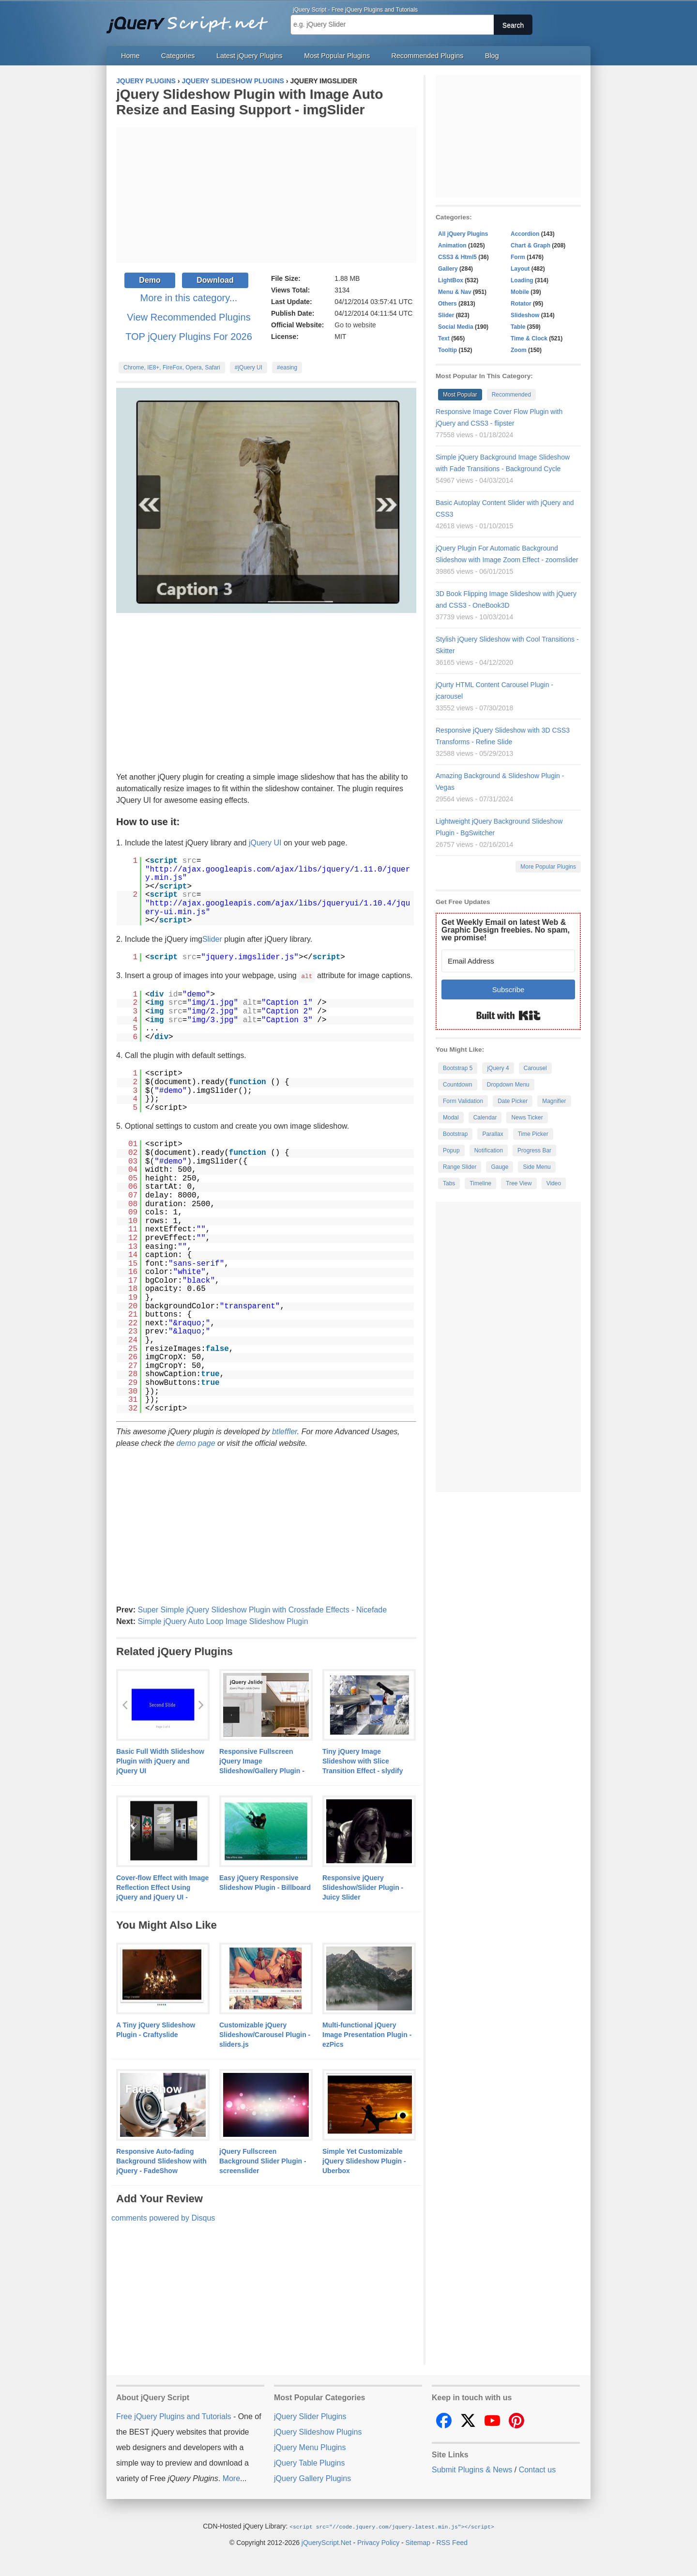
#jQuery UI (248, 367)
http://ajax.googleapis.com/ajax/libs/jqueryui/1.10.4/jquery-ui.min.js (277, 908)
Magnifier (554, 1101)
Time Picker (533, 1134)
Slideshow (525, 315)
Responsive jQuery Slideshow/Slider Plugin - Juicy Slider (362, 1887)
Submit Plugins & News (472, 2469)
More (231, 2478)
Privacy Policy (378, 2541)
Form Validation (463, 1101)
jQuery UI (265, 843)
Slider (212, 939)
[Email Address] (508, 961)
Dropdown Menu (508, 1084)
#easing (287, 367)
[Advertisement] (266, 195)
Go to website (355, 325)
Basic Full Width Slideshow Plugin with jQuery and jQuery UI (160, 1760)
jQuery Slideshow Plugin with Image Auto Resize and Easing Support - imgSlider (249, 102)
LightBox (450, 280)
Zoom (519, 350)
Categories (178, 56)
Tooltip (447, 350)
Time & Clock (529, 338)
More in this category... (189, 297)
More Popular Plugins (548, 866)
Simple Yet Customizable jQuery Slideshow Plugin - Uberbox (364, 2160)
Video (553, 1183)
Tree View (518, 1183)
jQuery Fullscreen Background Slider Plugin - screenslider (262, 2160)
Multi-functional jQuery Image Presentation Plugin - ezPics (366, 2034)
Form (518, 257)
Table (518, 326)
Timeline (480, 1183)
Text (444, 338)
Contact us (537, 2469)
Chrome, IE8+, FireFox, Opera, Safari (171, 367)
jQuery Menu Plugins (310, 2447)
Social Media (455, 326)
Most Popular (460, 394)
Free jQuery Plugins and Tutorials (191, 19)
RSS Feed (452, 2541)
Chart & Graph (530, 245)
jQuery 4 (498, 1068)
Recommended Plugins (428, 56)
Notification (488, 1150)
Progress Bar (534, 1150)
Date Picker (513, 1101)
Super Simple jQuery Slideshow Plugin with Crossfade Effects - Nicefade (262, 1609)
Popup (451, 1150)
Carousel (535, 1068)
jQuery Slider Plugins (310, 2416)
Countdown (457, 1084)
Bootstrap (455, 1134)
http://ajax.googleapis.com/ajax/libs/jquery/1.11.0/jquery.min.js (277, 874)
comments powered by (163, 2217)
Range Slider (459, 1167)
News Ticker (527, 1117)
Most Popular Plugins (337, 56)
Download (215, 280)
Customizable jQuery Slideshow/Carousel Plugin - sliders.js (264, 2034)
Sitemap (418, 2541)
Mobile (520, 292)
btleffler (284, 1431)
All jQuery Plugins (463, 233)
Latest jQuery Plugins (249, 56)
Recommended (511, 394)
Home (130, 56)
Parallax (492, 1134)
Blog (492, 56)
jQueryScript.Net (326, 2541)
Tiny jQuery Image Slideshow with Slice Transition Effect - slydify (362, 1760)
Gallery (448, 268)
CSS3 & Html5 (457, 257)
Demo (149, 280)
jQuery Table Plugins (309, 2462)
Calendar (485, 1117)
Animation (452, 245)
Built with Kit (508, 1015)
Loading (522, 280)
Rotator (521, 303)
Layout (520, 268)
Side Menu (536, 1167)
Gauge (499, 1167)
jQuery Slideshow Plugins (318, 2431)
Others (447, 303)
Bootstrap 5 (457, 1068)
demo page (196, 1443)
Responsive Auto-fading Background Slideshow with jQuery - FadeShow (161, 2160)
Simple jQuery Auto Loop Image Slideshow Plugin (222, 1621)
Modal (451, 1117)
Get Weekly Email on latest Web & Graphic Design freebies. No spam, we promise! (505, 930)
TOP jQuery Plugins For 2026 (188, 336)
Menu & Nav (454, 292)
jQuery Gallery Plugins (312, 2478)
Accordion (525, 233)
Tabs (449, 1183)
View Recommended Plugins (188, 317)
